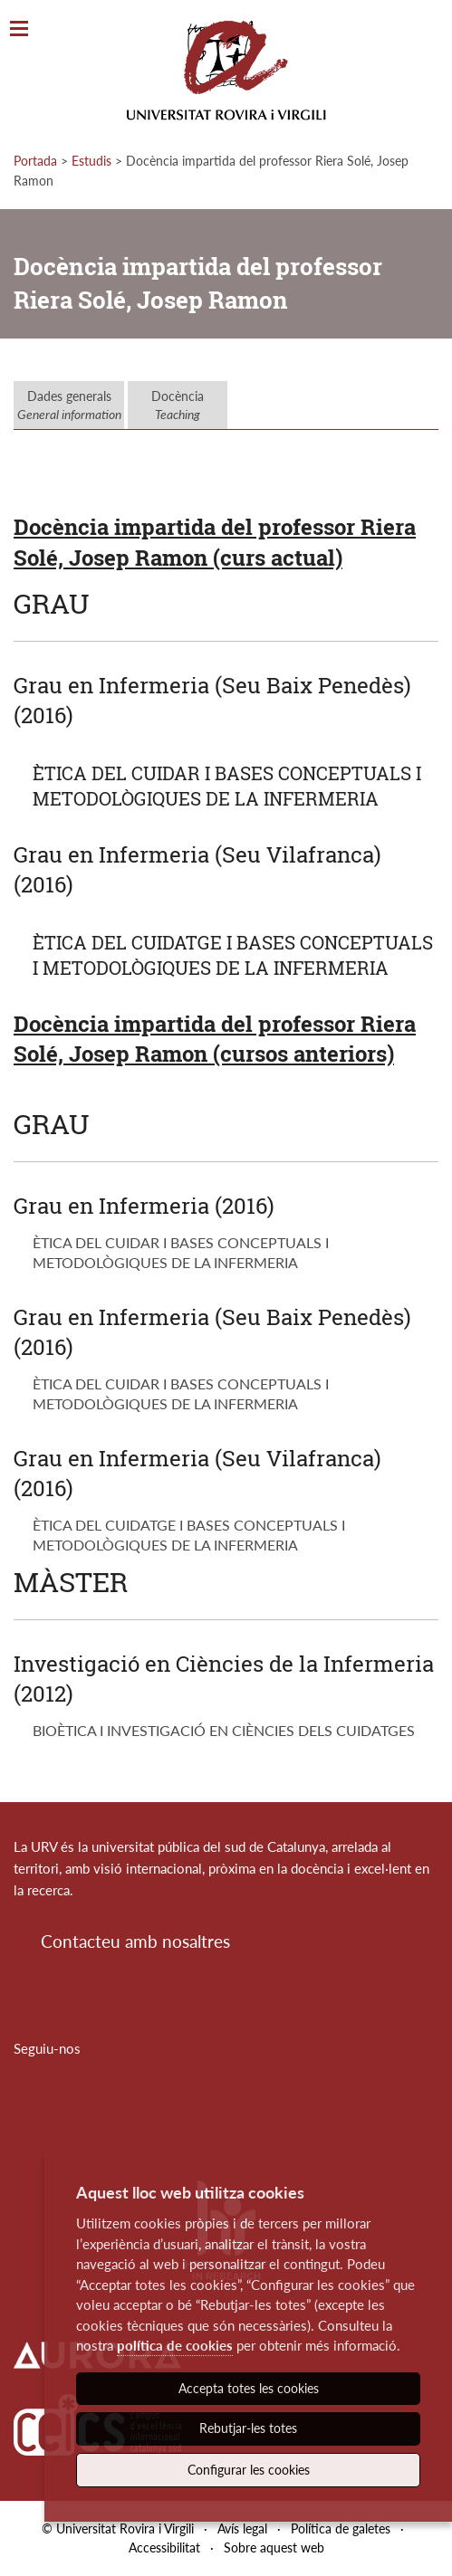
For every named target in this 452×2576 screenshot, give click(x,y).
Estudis (91, 160)
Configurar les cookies (249, 2469)
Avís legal (242, 2528)
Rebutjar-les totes (248, 2428)
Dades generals (69, 405)
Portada (35, 160)
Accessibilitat (164, 2547)
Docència (177, 405)
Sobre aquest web (274, 2547)
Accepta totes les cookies (248, 2388)
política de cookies (175, 2345)
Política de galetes (340, 2528)
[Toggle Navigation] (19, 29)
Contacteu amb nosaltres (135, 1941)
